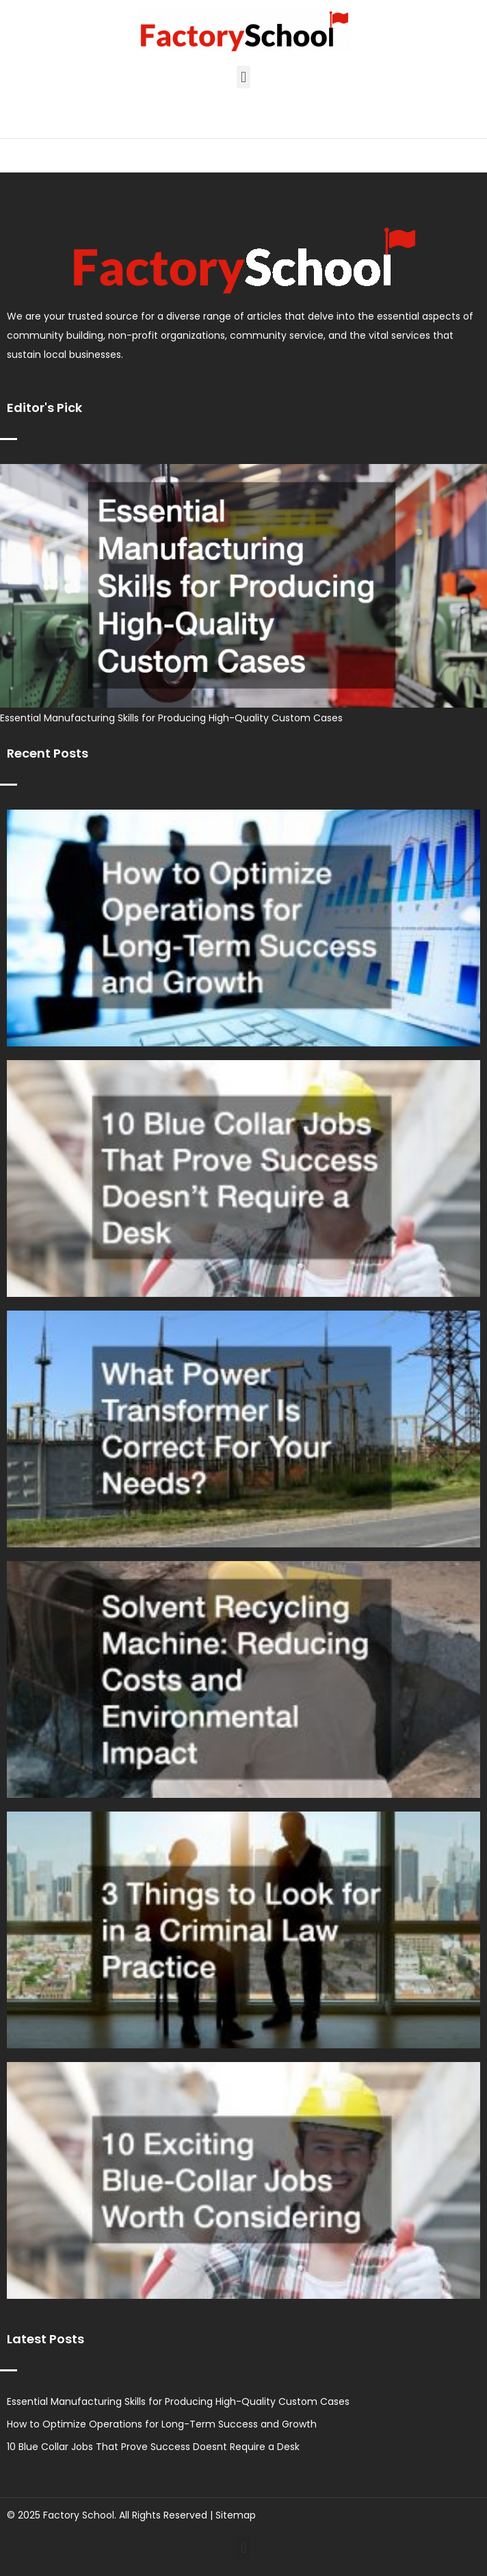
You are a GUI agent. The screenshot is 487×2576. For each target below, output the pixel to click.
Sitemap (235, 2515)
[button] (243, 77)
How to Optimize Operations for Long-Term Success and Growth (162, 2424)
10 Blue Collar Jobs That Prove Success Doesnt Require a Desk (153, 2446)
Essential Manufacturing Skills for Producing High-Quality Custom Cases (171, 718)
